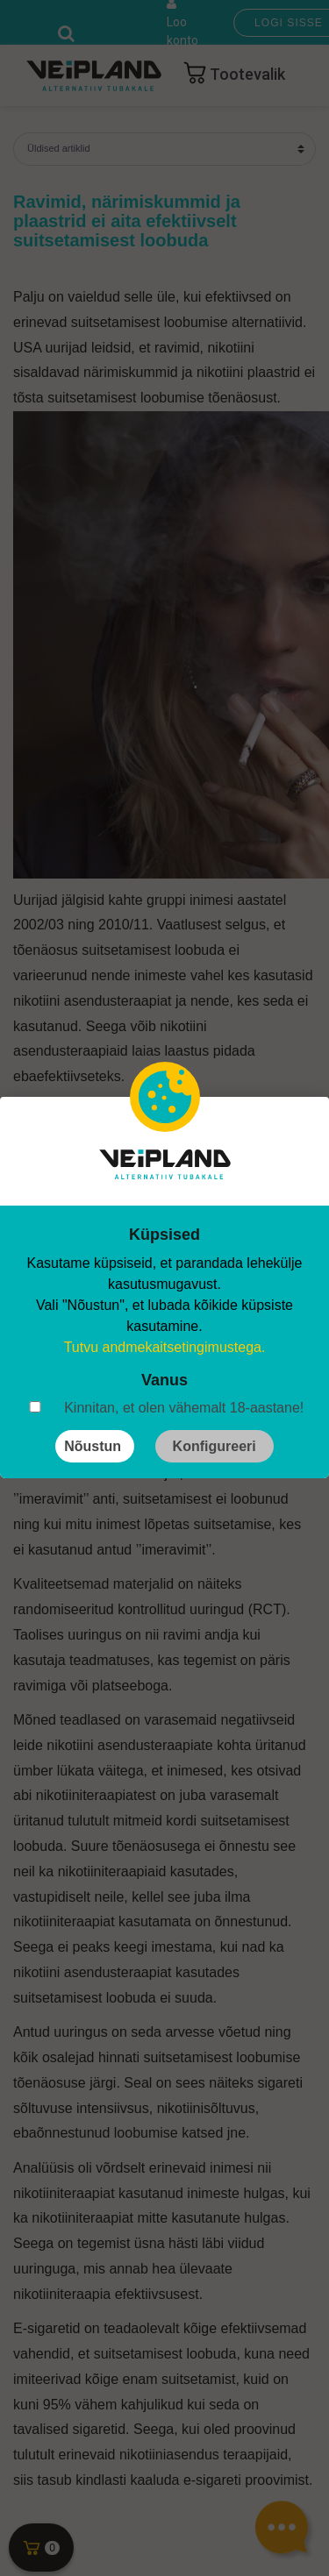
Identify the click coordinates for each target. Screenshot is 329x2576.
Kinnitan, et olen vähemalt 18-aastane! (183, 1407)
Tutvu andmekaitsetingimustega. (165, 1347)
